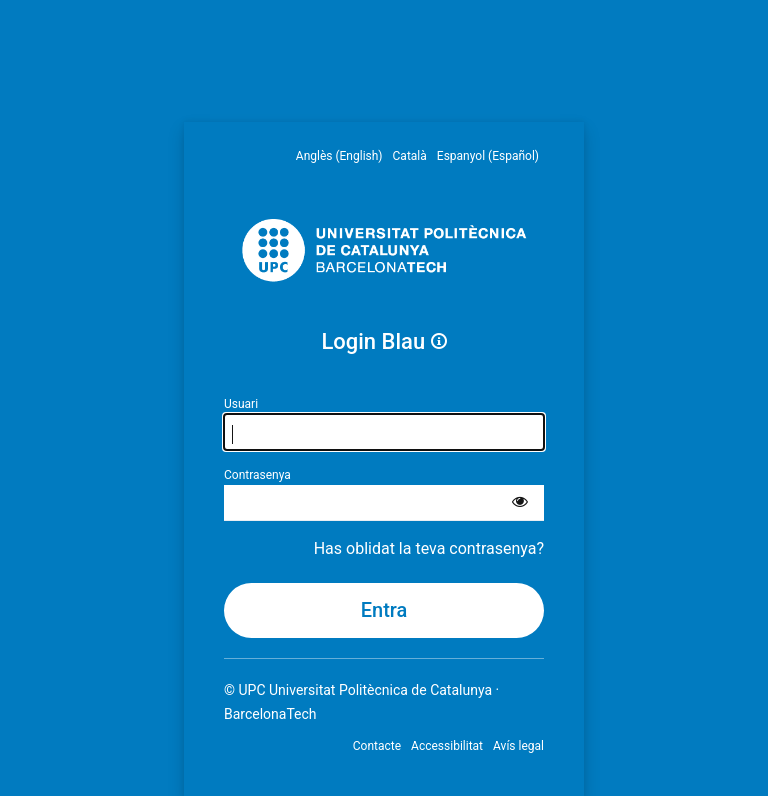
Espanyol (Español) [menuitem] (488, 156)
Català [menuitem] (410, 156)
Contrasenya (257, 475)
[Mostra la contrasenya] (520, 503)
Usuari (241, 404)
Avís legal (518, 746)
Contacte (377, 746)
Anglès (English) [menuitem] (339, 156)
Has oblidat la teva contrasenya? (429, 548)
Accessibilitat (447, 746)
